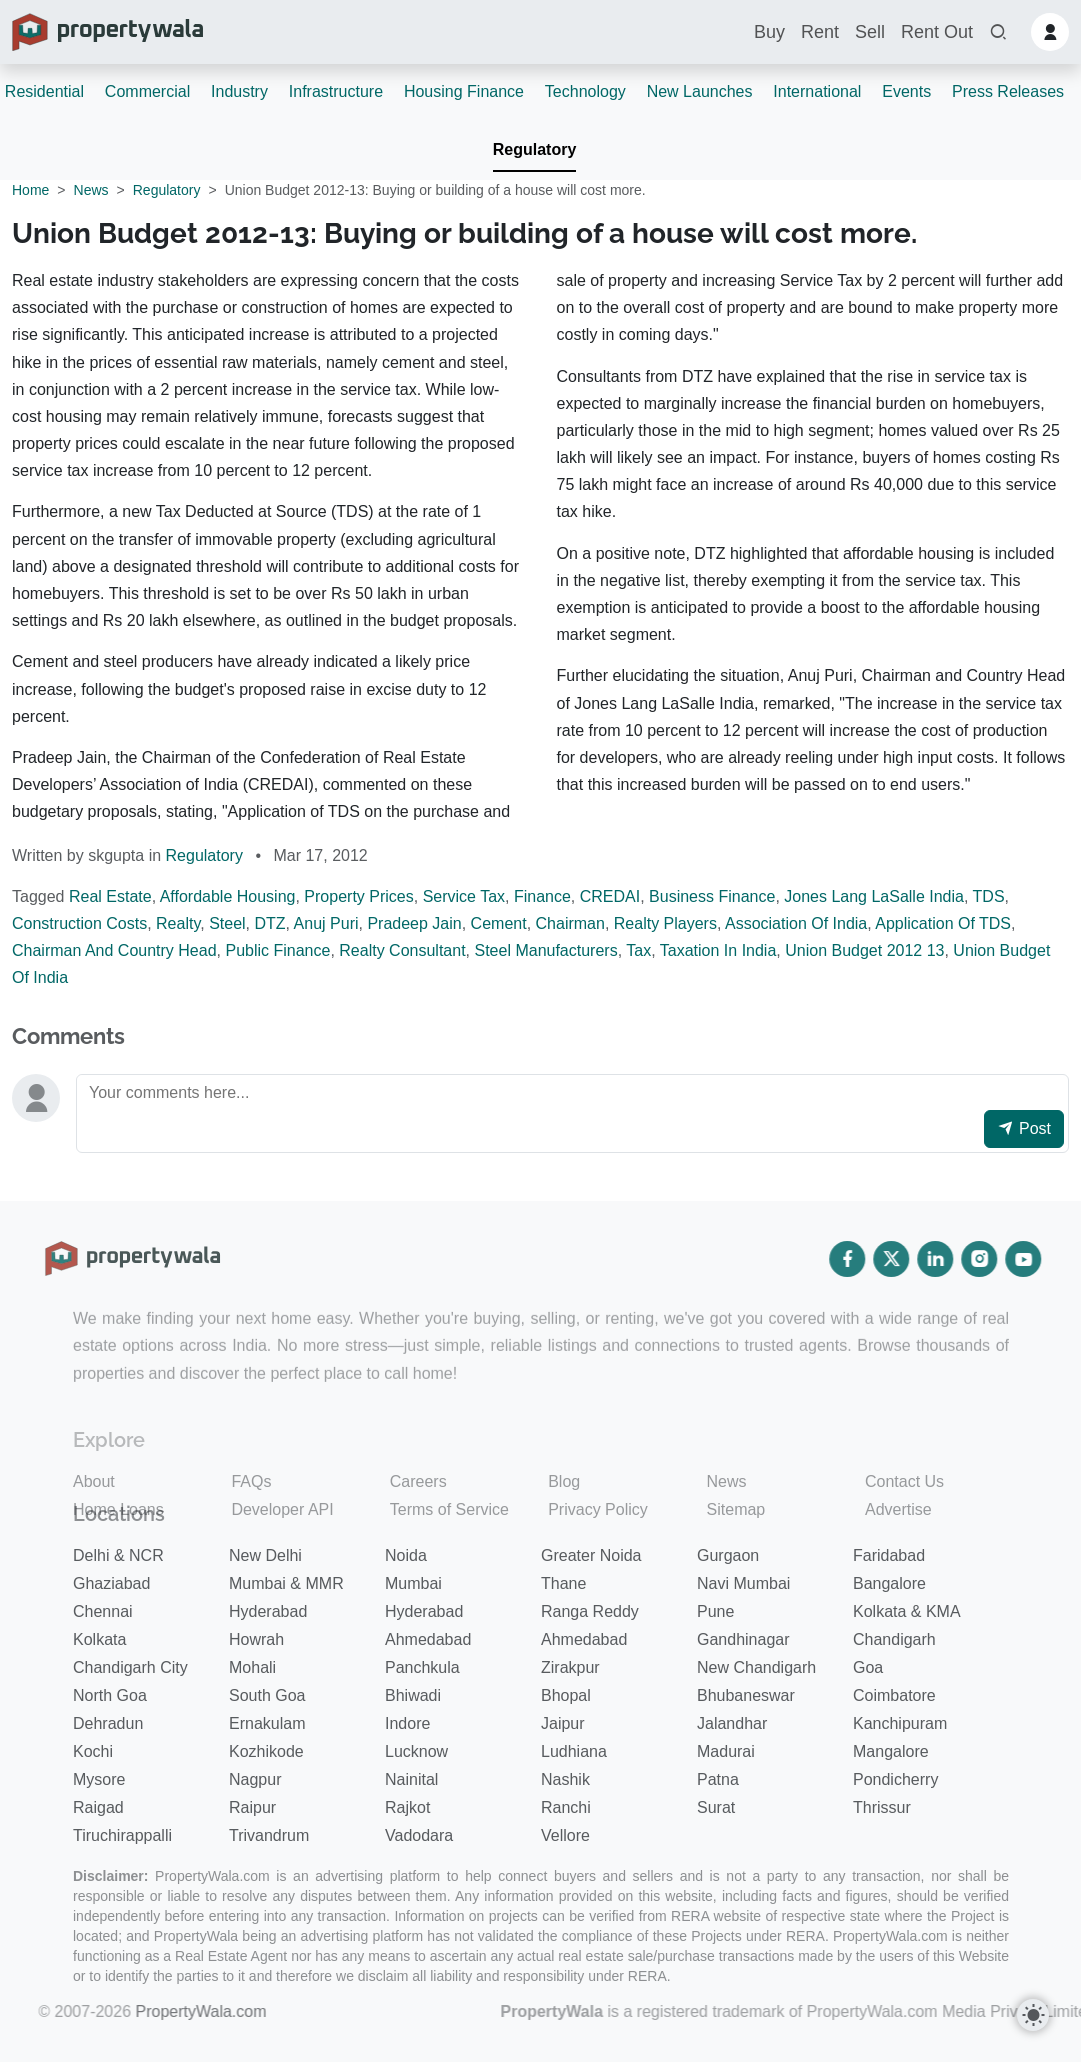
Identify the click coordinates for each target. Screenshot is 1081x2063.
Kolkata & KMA (907, 1611)
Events (906, 91)
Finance (542, 896)
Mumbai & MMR (286, 1583)
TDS (989, 896)
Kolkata (99, 1639)
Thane (563, 1583)
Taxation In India (718, 950)
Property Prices (358, 896)
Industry (239, 91)
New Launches (700, 91)
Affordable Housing (228, 896)
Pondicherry (895, 1779)
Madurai (726, 1751)
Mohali (252, 1667)
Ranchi (566, 1807)
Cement (499, 923)
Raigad (98, 1807)
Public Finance (277, 950)
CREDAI (610, 896)
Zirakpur (570, 1667)
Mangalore (891, 1751)
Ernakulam (267, 1723)
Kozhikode (266, 1751)
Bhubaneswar (746, 1695)
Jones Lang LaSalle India (874, 896)
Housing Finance (464, 91)
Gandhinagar (743, 1639)
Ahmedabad (428, 1639)
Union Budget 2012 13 (864, 950)
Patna (718, 1779)
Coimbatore (894, 1695)
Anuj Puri (326, 923)
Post (1024, 1128)
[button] (998, 32)
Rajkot (407, 1807)
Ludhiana (574, 1751)
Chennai (103, 1611)
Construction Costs (79, 923)
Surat (716, 1807)
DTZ (269, 923)
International (817, 91)
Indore (407, 1723)
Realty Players (665, 923)
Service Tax (464, 896)
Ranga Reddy (590, 1611)
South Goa (267, 1695)
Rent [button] (820, 32)
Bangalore (889, 1583)
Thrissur (882, 1807)
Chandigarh (894, 1639)
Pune (715, 1611)
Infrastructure (336, 91)
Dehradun (108, 1723)
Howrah (256, 1639)
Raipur (252, 1807)
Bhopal (566, 1695)
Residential (44, 91)
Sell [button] (870, 32)
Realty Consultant (402, 950)
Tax (638, 950)
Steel (227, 923)
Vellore (565, 1835)
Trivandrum (269, 1835)
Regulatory (535, 149)
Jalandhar (732, 1723)
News (91, 190)
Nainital (411, 1779)
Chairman (570, 923)
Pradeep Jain (414, 923)
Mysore (99, 1779)
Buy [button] (769, 32)
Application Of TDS (943, 923)
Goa (868, 1667)
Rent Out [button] (937, 32)
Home (30, 190)
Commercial (147, 91)
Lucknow (416, 1751)
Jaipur (563, 1723)
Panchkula (422, 1667)
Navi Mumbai (743, 1583)
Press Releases (1008, 91)
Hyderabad (268, 1611)
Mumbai (413, 1583)
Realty (178, 923)
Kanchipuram (900, 1723)
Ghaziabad (111, 1583)
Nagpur (255, 1779)
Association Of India (796, 923)
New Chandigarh (756, 1667)
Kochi (93, 1751)
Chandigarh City (130, 1667)
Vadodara (419, 1835)
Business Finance (712, 896)
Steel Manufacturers (545, 950)
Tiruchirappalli (122, 1835)
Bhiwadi (413, 1695)
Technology (585, 91)
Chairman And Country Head (114, 950)
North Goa (110, 1695)
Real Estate (110, 896)
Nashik (565, 1779)
